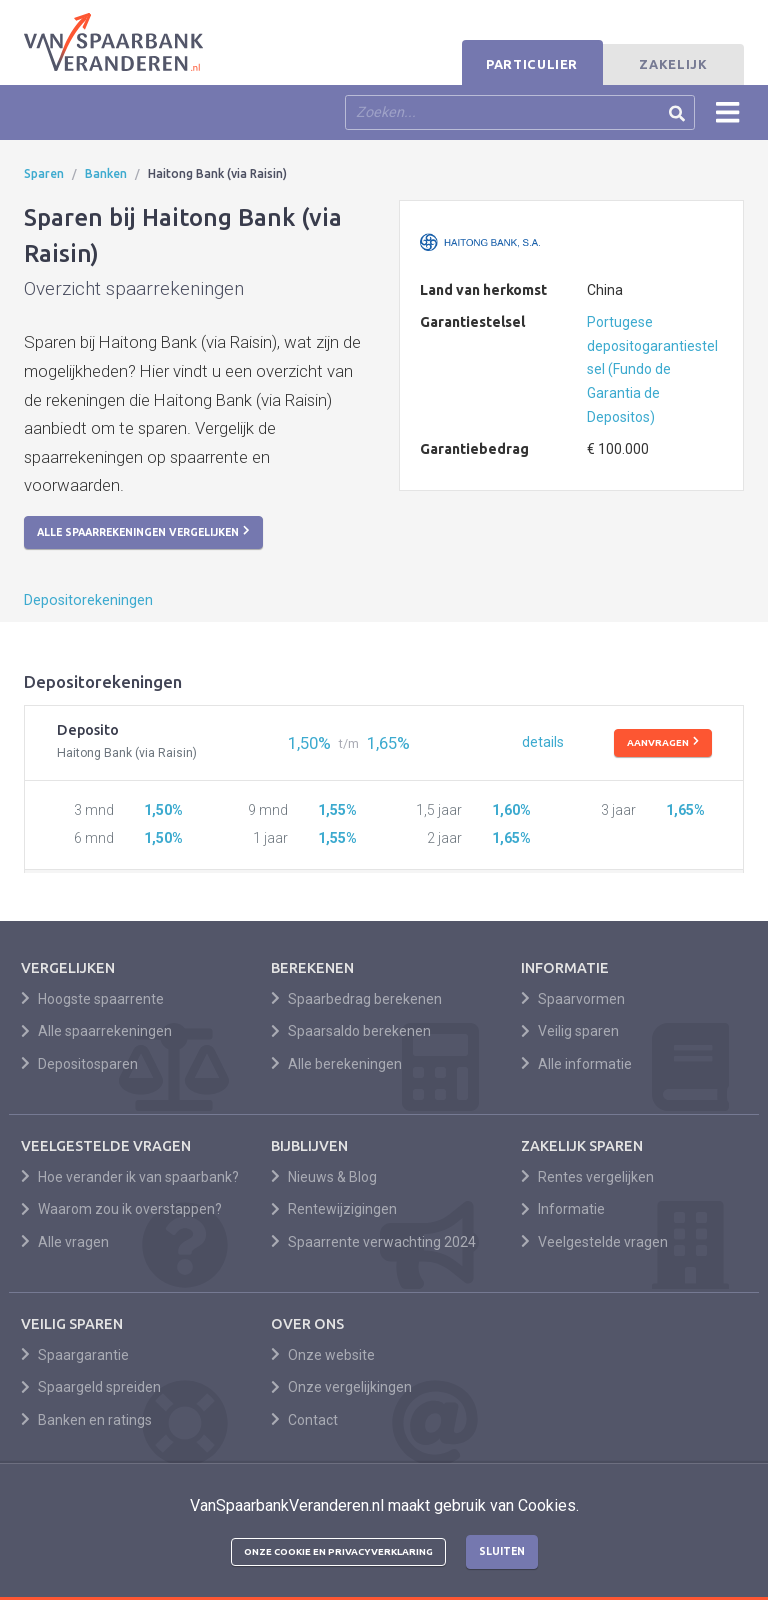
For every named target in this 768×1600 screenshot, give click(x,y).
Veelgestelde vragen (594, 1242)
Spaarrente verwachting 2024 (373, 1242)
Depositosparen (79, 1064)
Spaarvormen (573, 999)
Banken (106, 173)
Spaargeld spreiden (91, 1387)
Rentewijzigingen (334, 1209)
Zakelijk (673, 64)
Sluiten (502, 1551)
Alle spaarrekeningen (96, 1031)
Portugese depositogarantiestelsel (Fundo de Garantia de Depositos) (652, 369)
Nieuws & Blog (324, 1177)
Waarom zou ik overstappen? (121, 1209)
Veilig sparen (570, 1031)
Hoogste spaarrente (92, 999)
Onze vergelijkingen (341, 1387)
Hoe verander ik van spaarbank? (130, 1177)
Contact (304, 1420)
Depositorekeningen (88, 600)
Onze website (323, 1355)
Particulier (532, 64)
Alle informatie (576, 1064)
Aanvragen (663, 742)
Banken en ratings (86, 1420)
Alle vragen (65, 1242)
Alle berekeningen (336, 1064)
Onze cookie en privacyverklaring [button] (338, 1551)
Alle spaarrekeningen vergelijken (143, 531)
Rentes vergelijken (587, 1177)
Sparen (44, 173)
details (543, 742)
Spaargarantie (75, 1355)
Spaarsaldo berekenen (351, 1031)
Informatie (563, 1209)
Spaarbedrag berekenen (356, 999)
